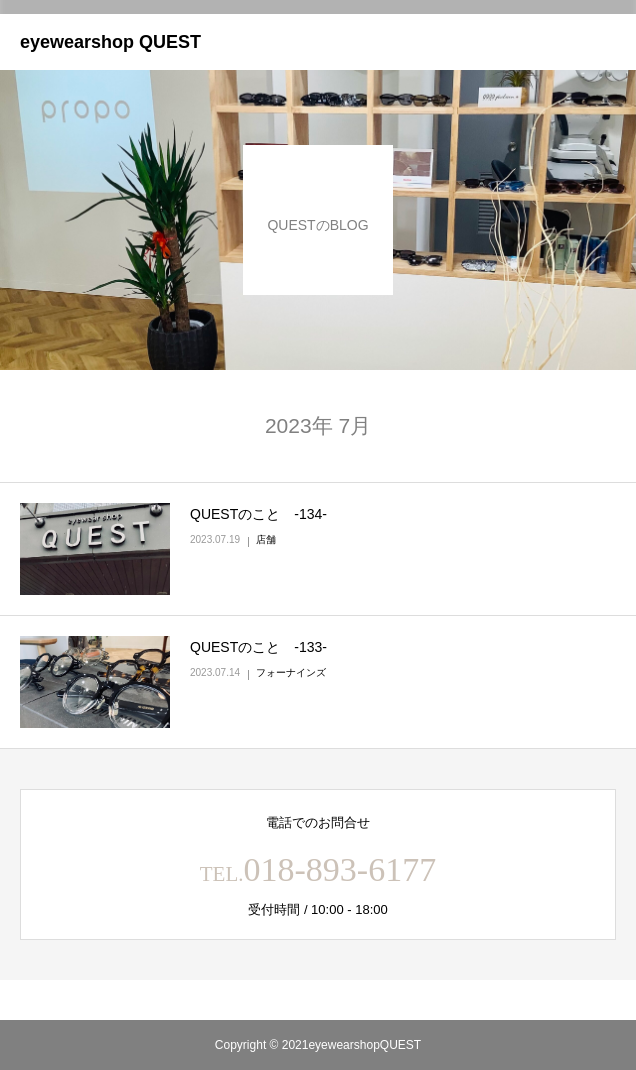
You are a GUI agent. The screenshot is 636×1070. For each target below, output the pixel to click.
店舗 (266, 539)
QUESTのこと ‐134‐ (258, 514)
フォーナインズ (291, 672)
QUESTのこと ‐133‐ (258, 647)
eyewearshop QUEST (110, 42)
